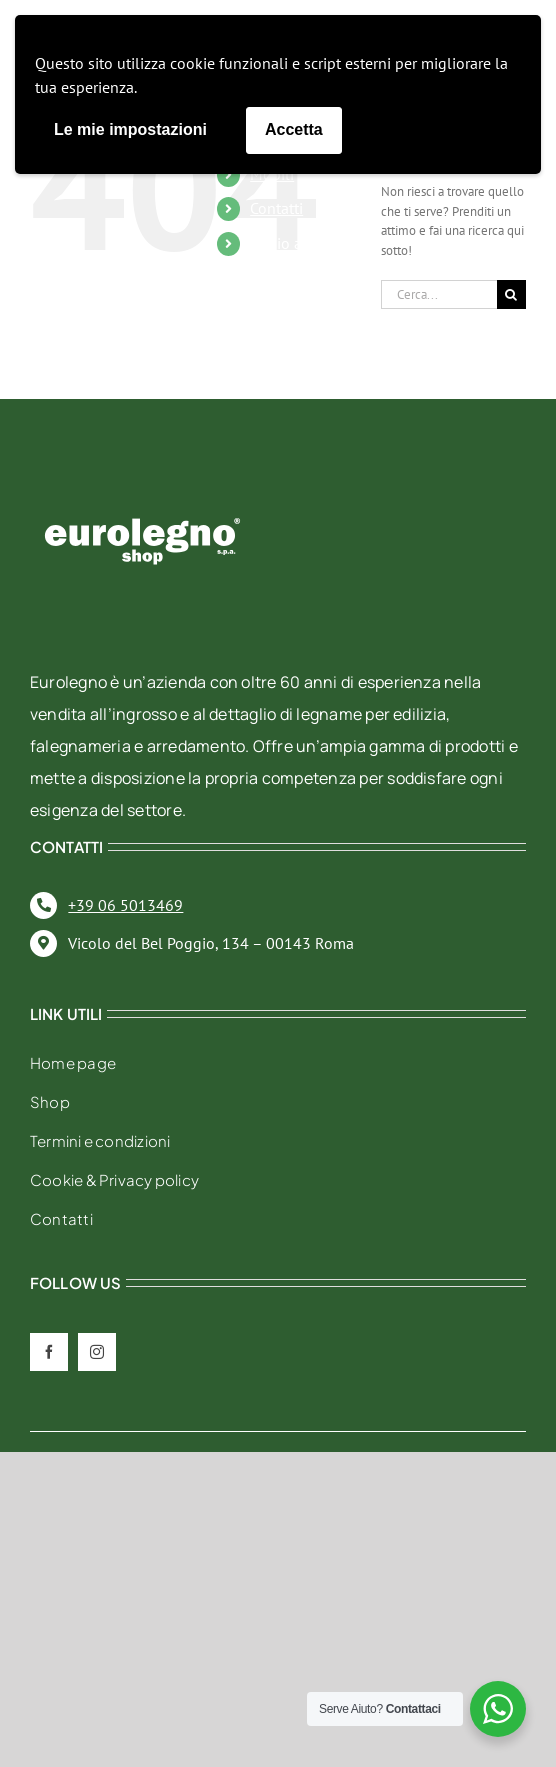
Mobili (272, 174)
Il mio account (299, 243)
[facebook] (49, 1352)
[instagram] (97, 1352)
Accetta (294, 129)
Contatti (276, 208)
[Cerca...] (439, 294)
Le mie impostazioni (130, 129)
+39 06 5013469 (125, 905)
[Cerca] (511, 294)
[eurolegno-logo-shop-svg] (142, 485)
